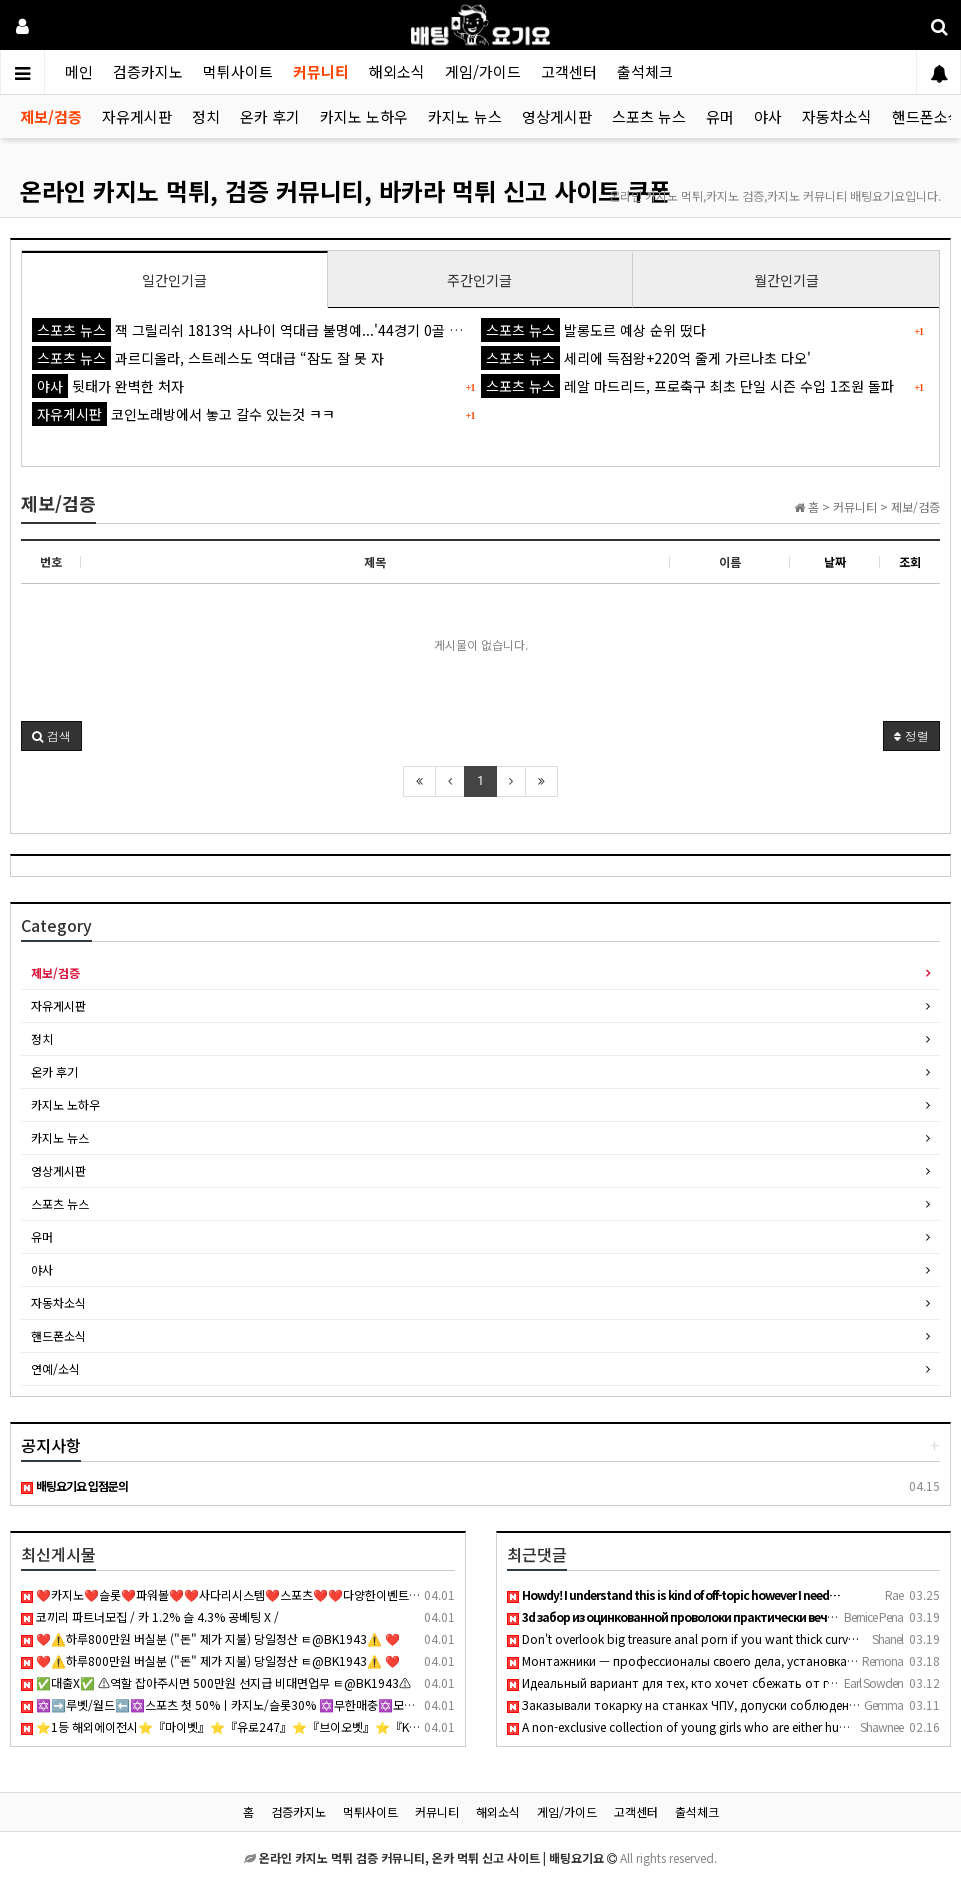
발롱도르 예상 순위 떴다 (593, 330)
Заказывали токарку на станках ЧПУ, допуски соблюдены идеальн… (713, 1704)
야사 (768, 116)
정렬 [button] (911, 735)
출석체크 (645, 71)
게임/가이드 (483, 71)
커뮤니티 (321, 71)
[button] (51, 736)
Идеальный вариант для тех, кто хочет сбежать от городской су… (709, 1682)
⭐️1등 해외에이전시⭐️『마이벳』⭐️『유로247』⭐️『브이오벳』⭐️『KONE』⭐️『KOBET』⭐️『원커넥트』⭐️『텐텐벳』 (349, 1726)
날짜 (835, 561)
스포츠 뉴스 (649, 116)
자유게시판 (137, 116)
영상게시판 (557, 116)
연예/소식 (55, 1368)
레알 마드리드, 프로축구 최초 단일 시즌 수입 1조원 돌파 (687, 386)
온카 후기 (270, 116)
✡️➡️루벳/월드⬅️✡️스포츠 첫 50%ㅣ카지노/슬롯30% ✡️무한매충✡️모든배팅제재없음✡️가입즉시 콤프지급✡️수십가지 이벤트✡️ (359, 1704)
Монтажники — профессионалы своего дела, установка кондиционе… (719, 1660)
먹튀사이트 (238, 71)
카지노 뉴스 (465, 116)
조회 (910, 561)
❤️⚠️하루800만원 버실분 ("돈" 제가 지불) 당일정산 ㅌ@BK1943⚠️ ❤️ (210, 1638)
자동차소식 (837, 116)
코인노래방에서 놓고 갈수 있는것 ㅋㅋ (183, 414)
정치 (206, 116)
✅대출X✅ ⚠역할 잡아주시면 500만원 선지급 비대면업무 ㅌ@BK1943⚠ (216, 1682)
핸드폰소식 (58, 1335)
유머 (720, 116)
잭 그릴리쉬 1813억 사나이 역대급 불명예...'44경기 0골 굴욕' (255, 330)
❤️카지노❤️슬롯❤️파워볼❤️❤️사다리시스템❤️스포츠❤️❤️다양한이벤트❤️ (222, 1594)
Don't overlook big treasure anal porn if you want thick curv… (683, 1638)
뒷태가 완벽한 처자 (108, 386)
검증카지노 (148, 71)
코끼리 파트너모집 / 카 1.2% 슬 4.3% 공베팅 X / (150, 1616)
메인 (79, 71)
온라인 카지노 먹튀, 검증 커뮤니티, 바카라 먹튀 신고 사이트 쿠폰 (345, 190)
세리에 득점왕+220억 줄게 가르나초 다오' (646, 358)
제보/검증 (51, 116)
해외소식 (397, 71)
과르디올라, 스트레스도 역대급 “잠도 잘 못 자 (208, 358)
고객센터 (569, 71)
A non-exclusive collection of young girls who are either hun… (682, 1726)
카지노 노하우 (364, 116)
